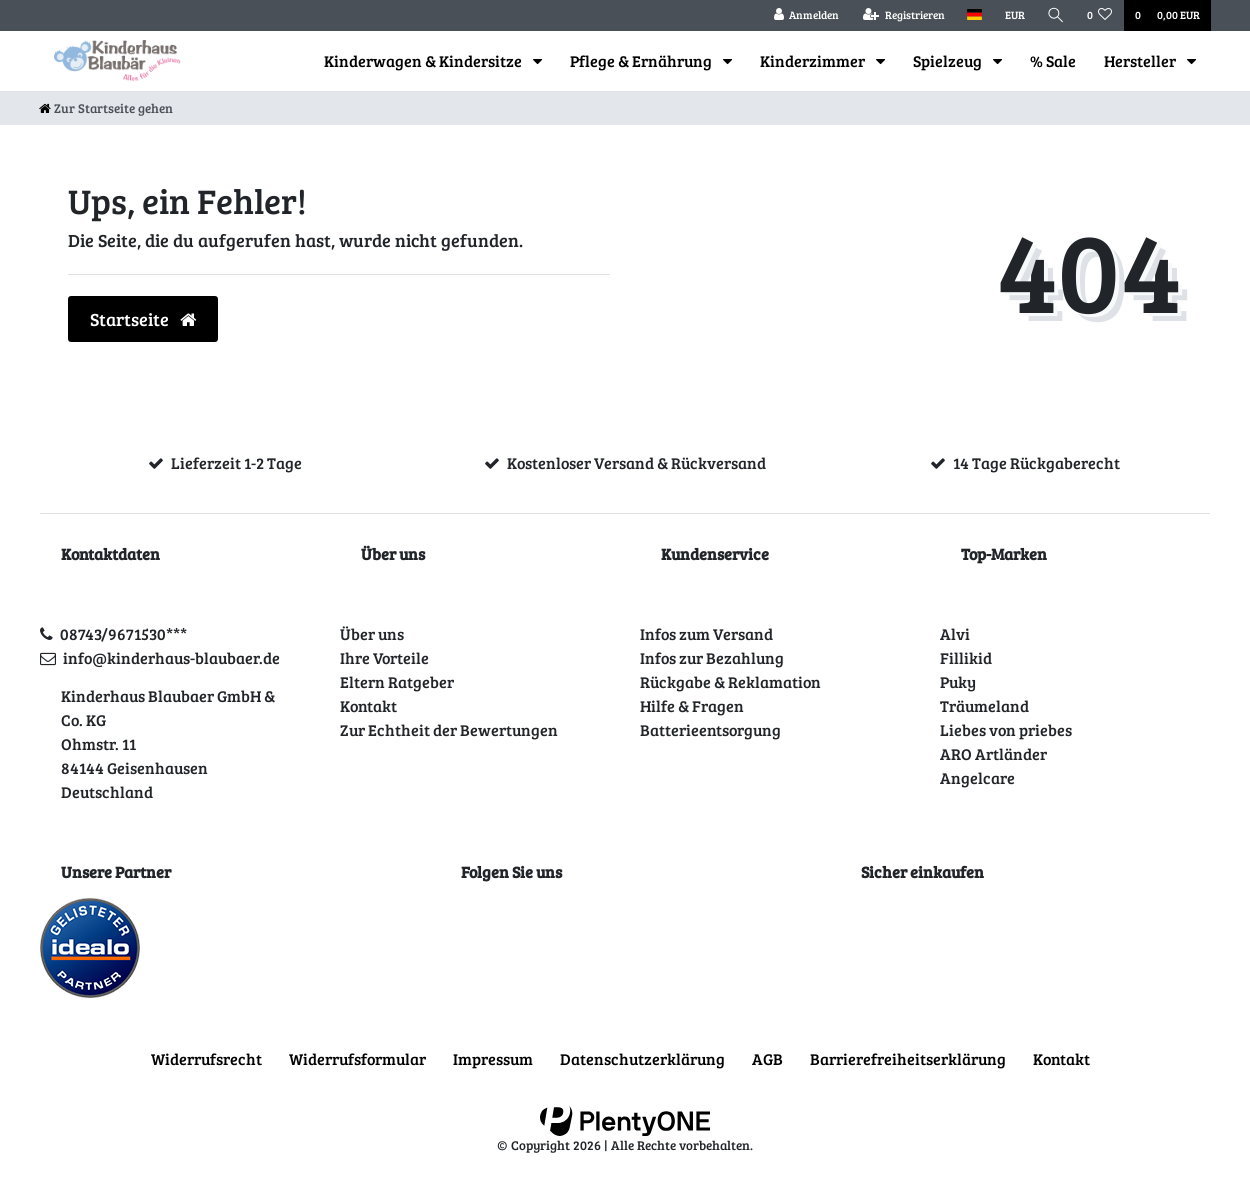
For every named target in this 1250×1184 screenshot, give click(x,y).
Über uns (372, 633)
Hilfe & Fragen (692, 705)
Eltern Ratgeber (397, 681)
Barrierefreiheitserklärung (908, 1058)
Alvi (955, 633)
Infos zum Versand (706, 633)
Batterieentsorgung (710, 729)
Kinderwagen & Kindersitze (424, 60)
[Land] (974, 15)
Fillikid (966, 657)
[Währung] (1014, 15)
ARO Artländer (993, 753)
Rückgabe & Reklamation (730, 681)
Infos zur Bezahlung (712, 657)
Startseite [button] (143, 319)
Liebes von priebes (1006, 729)
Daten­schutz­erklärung (642, 1058)
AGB (767, 1058)
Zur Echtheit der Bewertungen (449, 729)
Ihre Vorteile (384, 657)
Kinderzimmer (814, 60)
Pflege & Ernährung (642, 60)
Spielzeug (949, 60)
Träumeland (984, 705)
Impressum (493, 1058)
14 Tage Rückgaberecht (1036, 462)
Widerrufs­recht (206, 1058)
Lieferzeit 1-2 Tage (236, 462)
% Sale (1053, 60)
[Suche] (1056, 15)
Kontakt (368, 705)
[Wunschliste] (1100, 15)
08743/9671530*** (123, 633)
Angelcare (977, 777)
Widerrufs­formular (357, 1058)
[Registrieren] (904, 15)
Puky (958, 681)
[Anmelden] (806, 15)
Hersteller (1141, 60)
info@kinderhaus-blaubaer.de (171, 657)
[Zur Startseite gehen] (106, 108)
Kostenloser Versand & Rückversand (636, 462)
